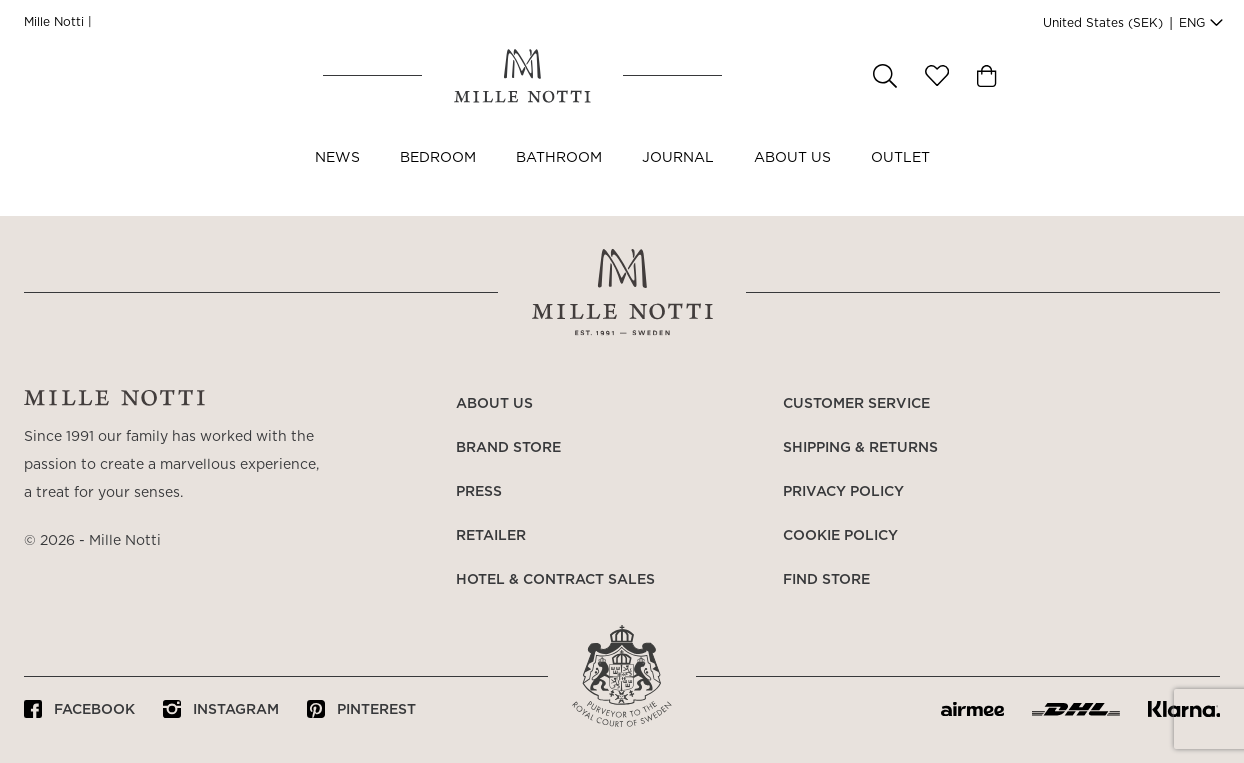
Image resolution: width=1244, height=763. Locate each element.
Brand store (508, 448)
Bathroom (559, 178)
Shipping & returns (860, 448)
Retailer (491, 536)
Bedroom (438, 178)
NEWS (337, 178)
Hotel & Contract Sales (555, 580)
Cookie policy (840, 536)
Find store (826, 580)
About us (792, 178)
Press (479, 492)
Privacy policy (843, 492)
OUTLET (900, 178)
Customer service (856, 404)
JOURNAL (678, 178)
